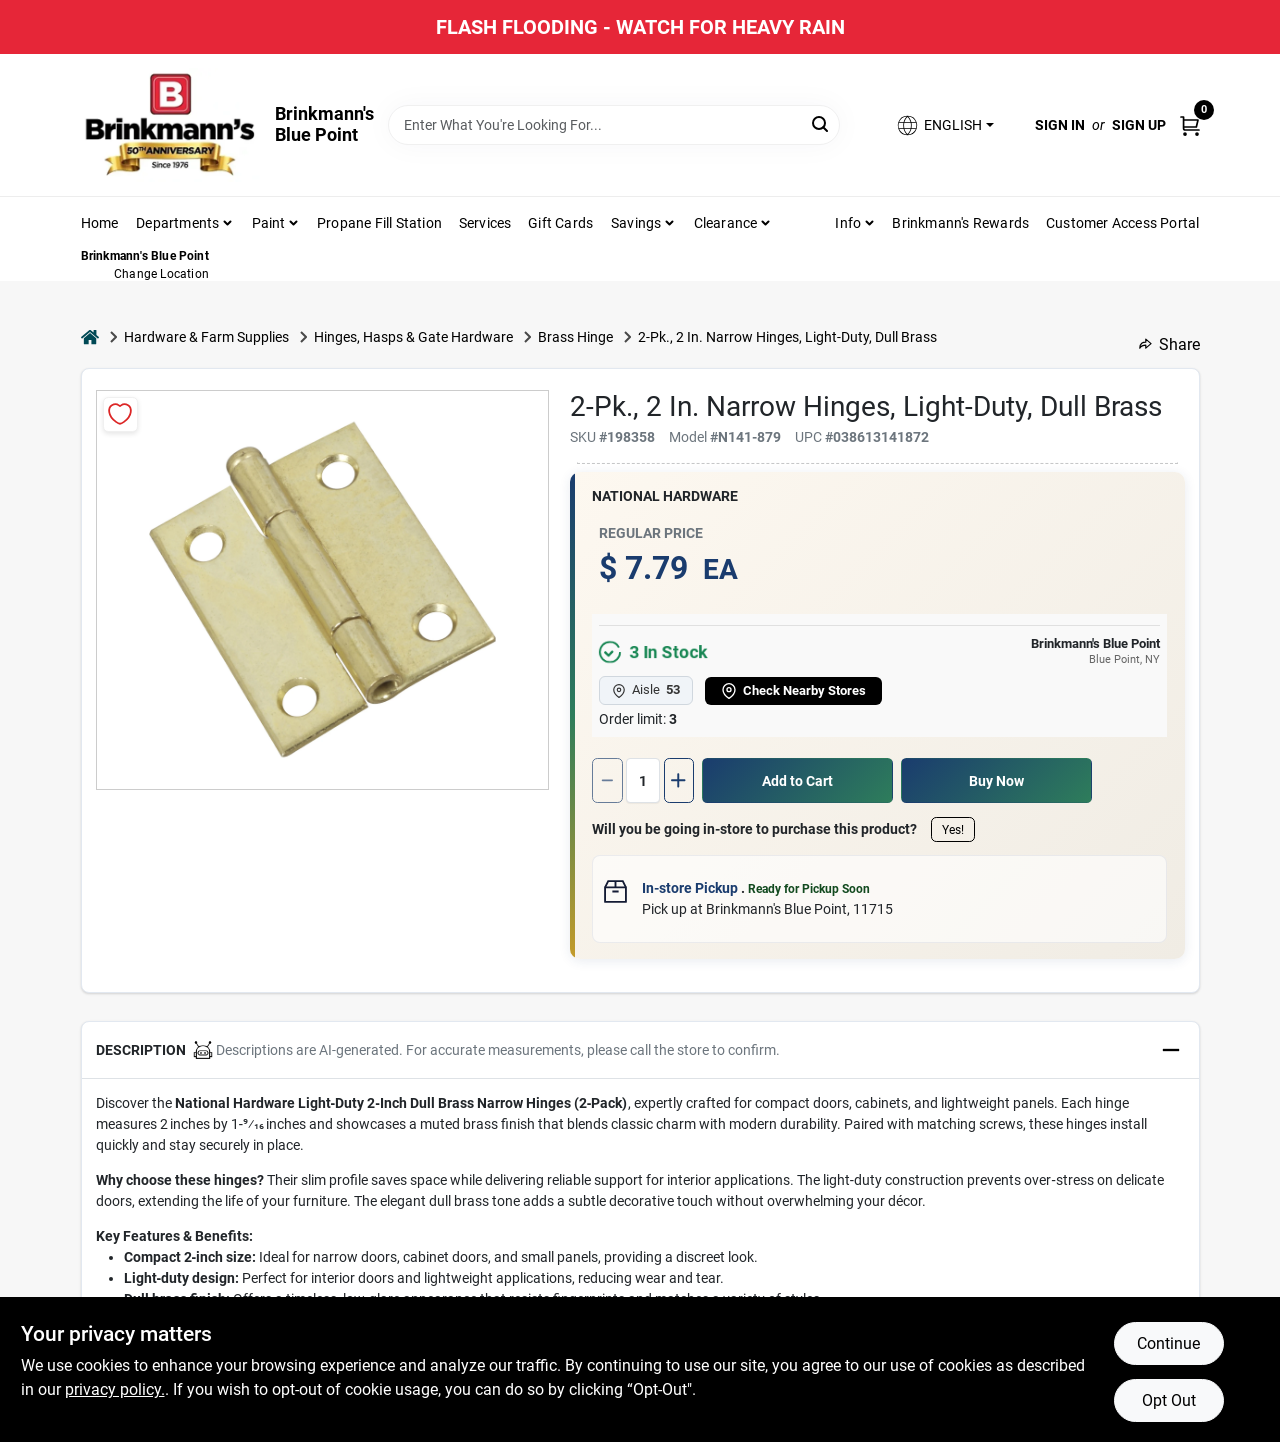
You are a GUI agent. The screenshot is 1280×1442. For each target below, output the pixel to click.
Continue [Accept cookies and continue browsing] (1168, 1343)
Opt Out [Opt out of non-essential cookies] (1169, 1400)
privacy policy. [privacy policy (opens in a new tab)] (115, 1389)
